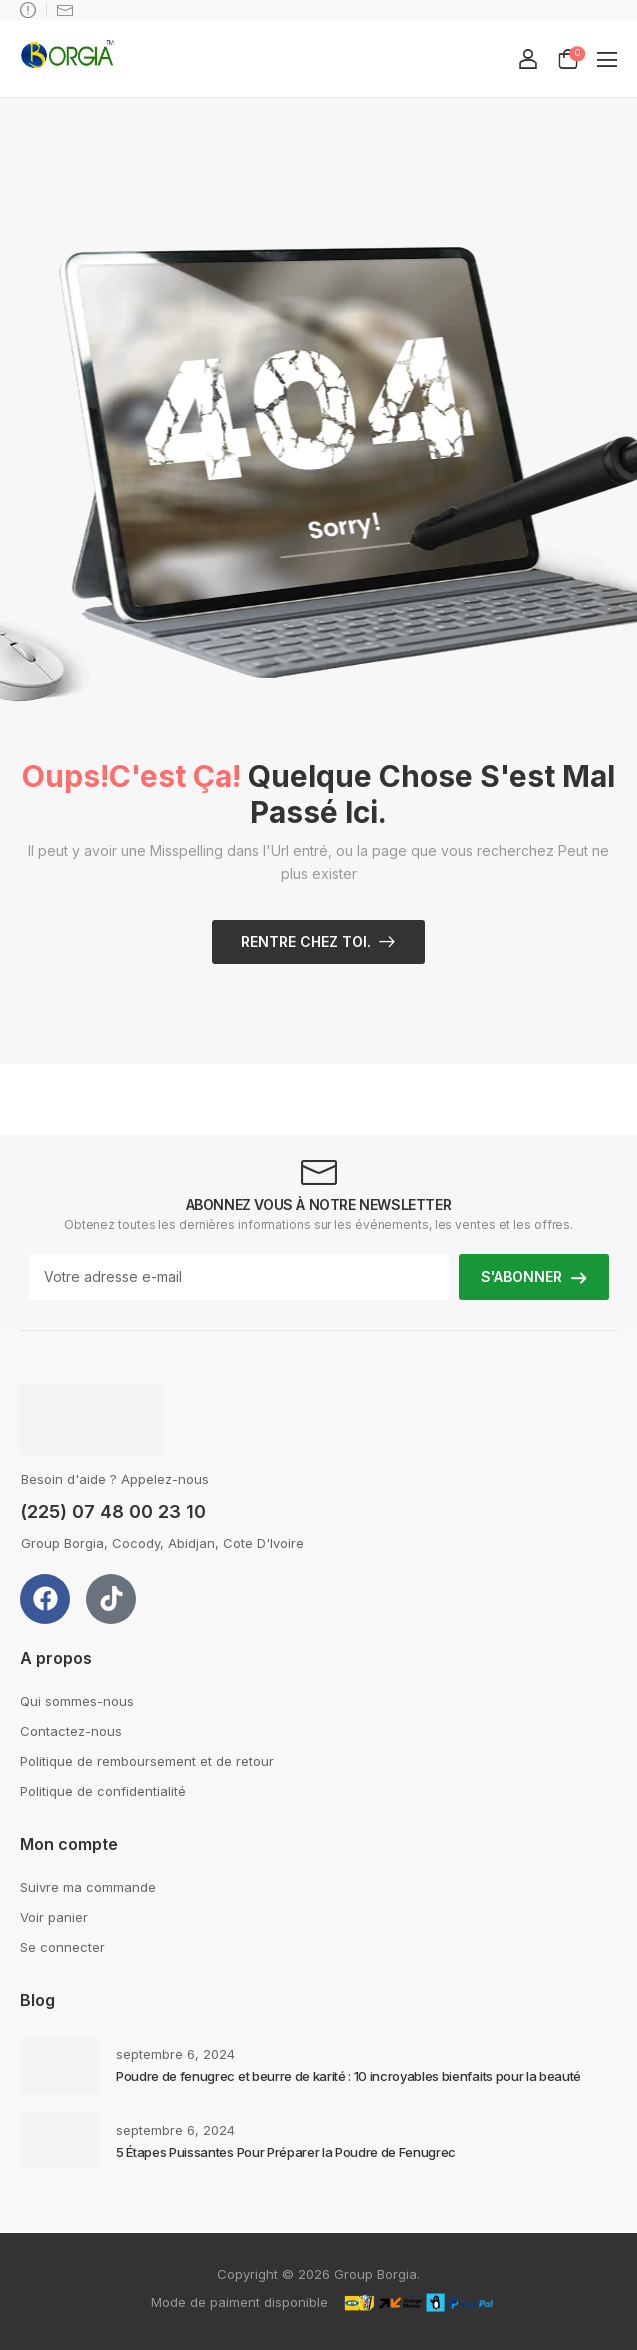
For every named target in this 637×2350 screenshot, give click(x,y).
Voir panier (54, 1917)
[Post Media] (60, 2065)
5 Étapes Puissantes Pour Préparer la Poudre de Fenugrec (286, 2152)
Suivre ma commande (88, 1887)
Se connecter (62, 1947)
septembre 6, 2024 (175, 2054)
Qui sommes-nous (77, 1701)
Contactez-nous (71, 1731)
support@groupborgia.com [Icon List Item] (65, 10)
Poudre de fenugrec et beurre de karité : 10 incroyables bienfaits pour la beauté (348, 2076)
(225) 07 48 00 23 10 (113, 1511)
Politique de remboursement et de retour (147, 1761)
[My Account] (528, 59)
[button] (607, 59)
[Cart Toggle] (568, 59)
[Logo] (67, 58)
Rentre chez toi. (306, 941)
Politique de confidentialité (103, 1791)
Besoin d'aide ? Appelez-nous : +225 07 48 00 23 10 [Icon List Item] (28, 10)
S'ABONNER (521, 1276)
